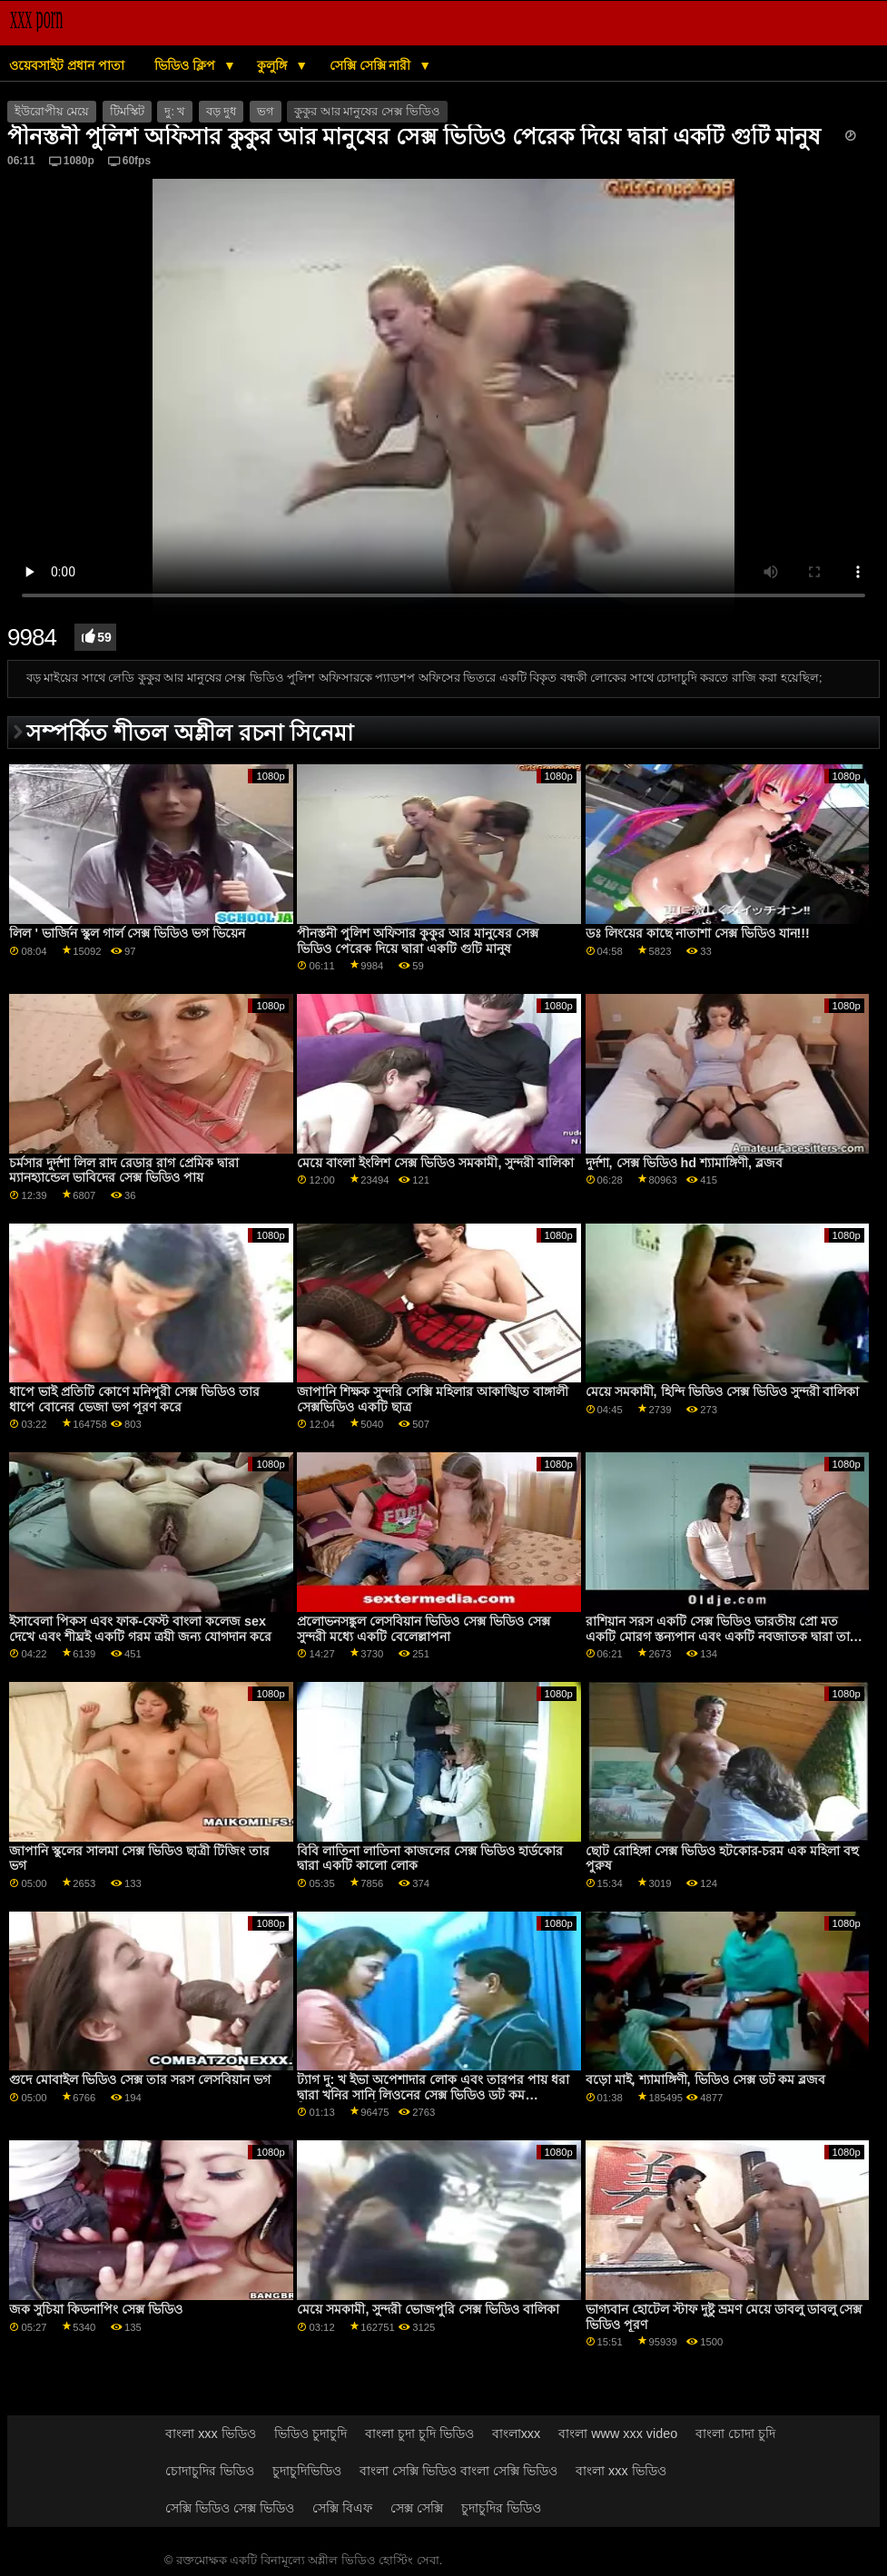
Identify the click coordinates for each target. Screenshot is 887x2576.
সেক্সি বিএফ (342, 2508)
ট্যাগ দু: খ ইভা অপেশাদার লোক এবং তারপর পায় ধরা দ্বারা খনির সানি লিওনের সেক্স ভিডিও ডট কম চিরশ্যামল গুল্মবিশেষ (433, 2094)
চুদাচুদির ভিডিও (501, 2508)
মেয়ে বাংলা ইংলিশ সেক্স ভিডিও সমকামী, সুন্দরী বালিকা (435, 1162)
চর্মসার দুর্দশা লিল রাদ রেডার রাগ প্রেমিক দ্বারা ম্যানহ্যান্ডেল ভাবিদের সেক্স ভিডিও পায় (124, 1170)
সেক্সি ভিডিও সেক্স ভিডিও (229, 2508)
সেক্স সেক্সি (416, 2508)
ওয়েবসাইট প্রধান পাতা (66, 65)
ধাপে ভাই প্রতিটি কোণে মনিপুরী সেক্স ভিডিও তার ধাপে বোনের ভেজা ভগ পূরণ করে (134, 1399)
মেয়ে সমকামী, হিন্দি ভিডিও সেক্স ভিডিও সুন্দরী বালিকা (723, 1391)
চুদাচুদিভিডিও (306, 2470)
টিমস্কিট (127, 111)
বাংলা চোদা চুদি (735, 2433)
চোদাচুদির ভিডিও (209, 2470)
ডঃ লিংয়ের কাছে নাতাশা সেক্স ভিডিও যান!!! (698, 933)
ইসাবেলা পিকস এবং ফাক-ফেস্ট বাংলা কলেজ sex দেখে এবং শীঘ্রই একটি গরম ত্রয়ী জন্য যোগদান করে (140, 1629)
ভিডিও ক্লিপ (186, 65)
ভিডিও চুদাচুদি (310, 2433)
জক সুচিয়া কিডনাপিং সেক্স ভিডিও (95, 2309)
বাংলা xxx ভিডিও (210, 2433)
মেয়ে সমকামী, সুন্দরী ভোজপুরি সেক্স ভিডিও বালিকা (428, 2309)
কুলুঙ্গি (274, 65)
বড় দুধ (221, 111)
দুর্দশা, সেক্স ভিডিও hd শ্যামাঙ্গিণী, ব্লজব (684, 1162)
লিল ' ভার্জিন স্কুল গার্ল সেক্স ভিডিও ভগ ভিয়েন (126, 933)
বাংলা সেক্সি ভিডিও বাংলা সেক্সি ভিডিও (458, 2470)
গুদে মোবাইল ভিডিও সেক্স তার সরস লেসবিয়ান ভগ (140, 2079)
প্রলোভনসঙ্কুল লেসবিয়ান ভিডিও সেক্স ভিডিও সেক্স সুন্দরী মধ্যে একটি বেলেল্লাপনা (423, 1629)
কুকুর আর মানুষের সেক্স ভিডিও (367, 111)
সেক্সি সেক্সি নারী (372, 65)
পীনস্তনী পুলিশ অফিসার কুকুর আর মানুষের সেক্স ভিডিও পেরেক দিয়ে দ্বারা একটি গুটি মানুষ (417, 941)
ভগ (265, 111)
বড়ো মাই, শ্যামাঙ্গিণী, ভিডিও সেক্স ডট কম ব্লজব (706, 2079)
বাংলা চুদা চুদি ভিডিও (419, 2433)
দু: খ (174, 111)
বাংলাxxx (516, 2433)
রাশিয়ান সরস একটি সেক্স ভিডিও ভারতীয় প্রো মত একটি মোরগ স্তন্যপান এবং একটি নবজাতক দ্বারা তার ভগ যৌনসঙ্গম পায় (721, 1636)
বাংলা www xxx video (617, 2433)
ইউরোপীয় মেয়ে (52, 111)
